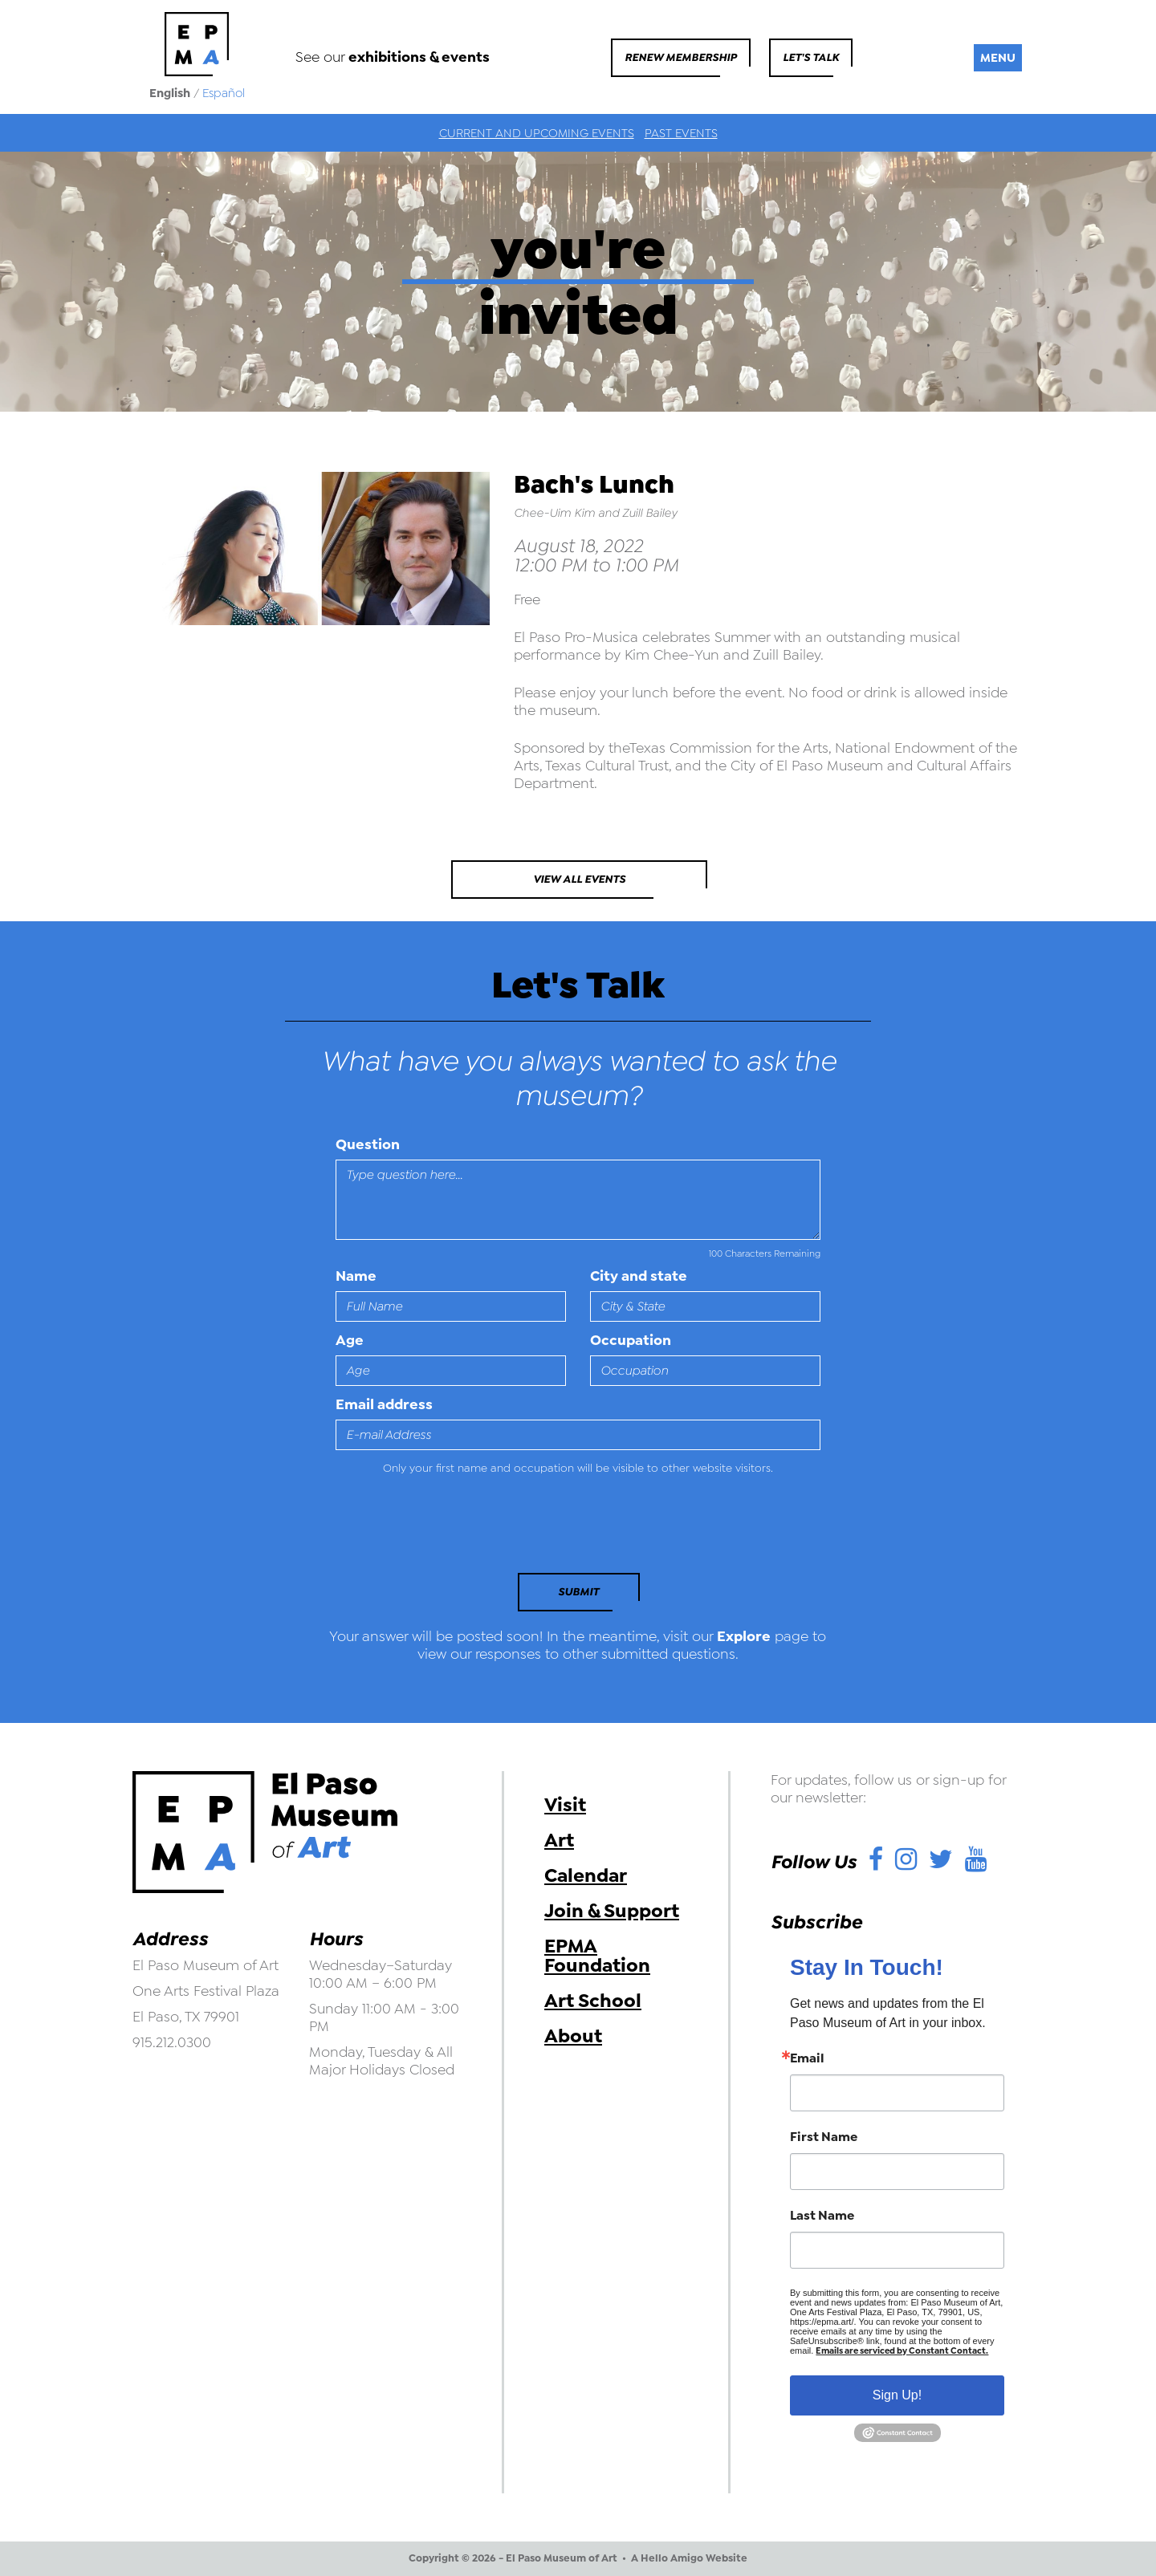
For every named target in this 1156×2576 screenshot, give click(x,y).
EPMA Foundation (597, 1955)
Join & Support (611, 1911)
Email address (384, 1404)
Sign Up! (897, 2395)
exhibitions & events (419, 57)
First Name (823, 2137)
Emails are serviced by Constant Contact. (902, 2351)
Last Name (822, 2215)
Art (559, 1840)
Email (807, 2058)
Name (356, 1276)
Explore (744, 1636)
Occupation (630, 1340)
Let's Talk (811, 57)
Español (223, 93)
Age (350, 1340)
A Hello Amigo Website (689, 2558)
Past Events (681, 133)
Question (368, 1144)
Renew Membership (681, 57)
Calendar (585, 1875)
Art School (592, 2001)
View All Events (579, 879)
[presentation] (446, 1528)
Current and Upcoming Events (536, 133)
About (573, 2036)
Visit (565, 1805)
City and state (638, 1276)
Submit (578, 1592)
